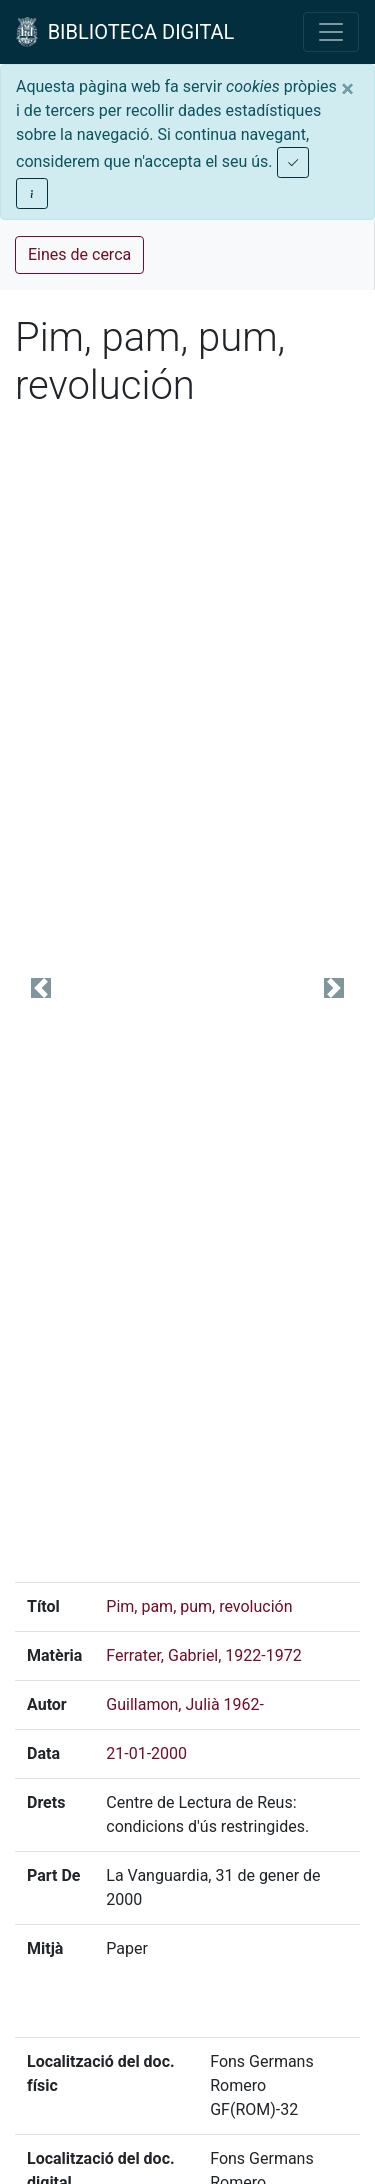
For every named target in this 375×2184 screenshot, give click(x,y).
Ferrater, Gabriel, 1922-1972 (203, 1655)
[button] (41, 988)
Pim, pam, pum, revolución (199, 1606)
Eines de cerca (79, 254)
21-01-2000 (146, 1753)
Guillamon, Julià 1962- (185, 1704)
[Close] (347, 89)
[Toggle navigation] (331, 32)
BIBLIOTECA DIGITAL (125, 32)
